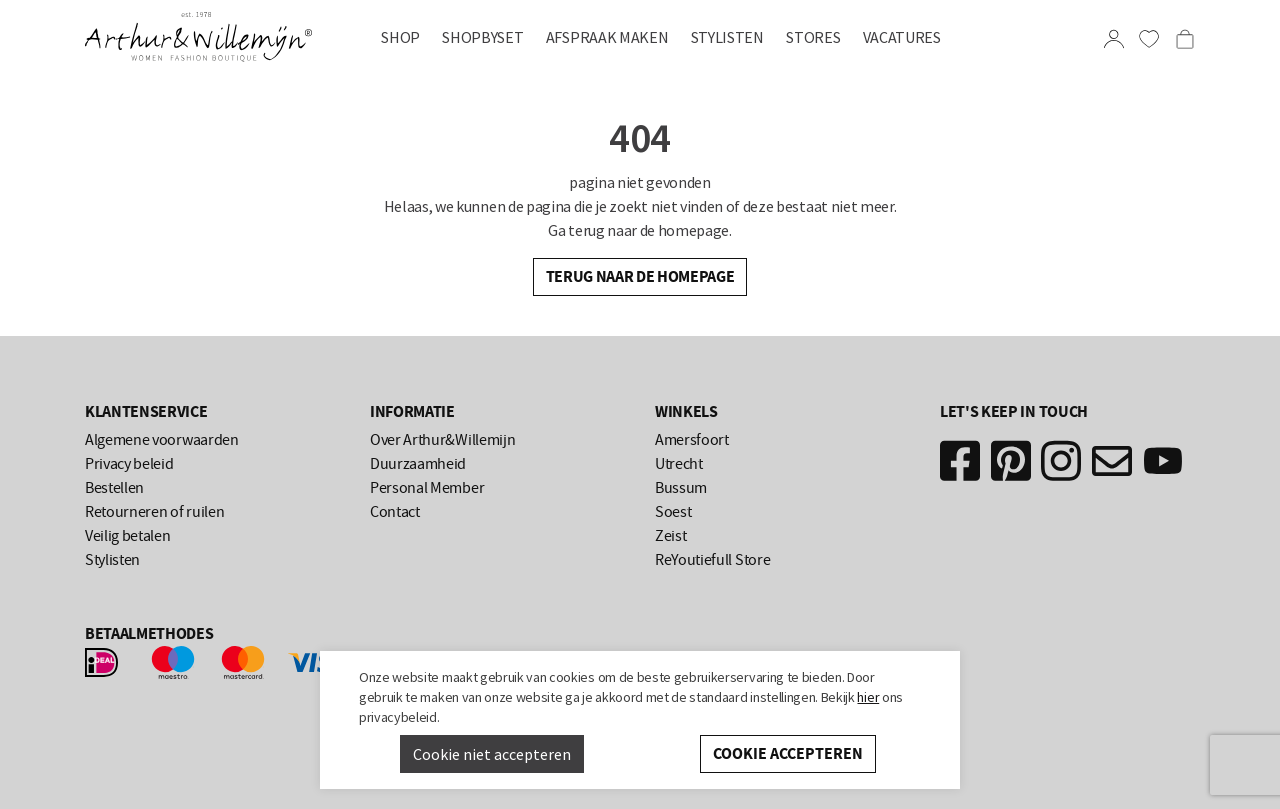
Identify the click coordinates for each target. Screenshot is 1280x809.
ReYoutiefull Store (712, 560)
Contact (395, 512)
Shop (400, 37)
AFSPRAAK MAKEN (607, 37)
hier (868, 697)
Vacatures (902, 37)
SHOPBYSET (482, 37)
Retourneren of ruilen (154, 512)
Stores (813, 37)
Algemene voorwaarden (162, 440)
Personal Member (427, 488)
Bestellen (114, 488)
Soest (673, 512)
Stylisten (727, 37)
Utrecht (679, 464)
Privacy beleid (129, 464)
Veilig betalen (128, 536)
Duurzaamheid (418, 464)
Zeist (670, 536)
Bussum (681, 488)
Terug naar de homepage (640, 276)
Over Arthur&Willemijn (442, 440)
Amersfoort (692, 440)
